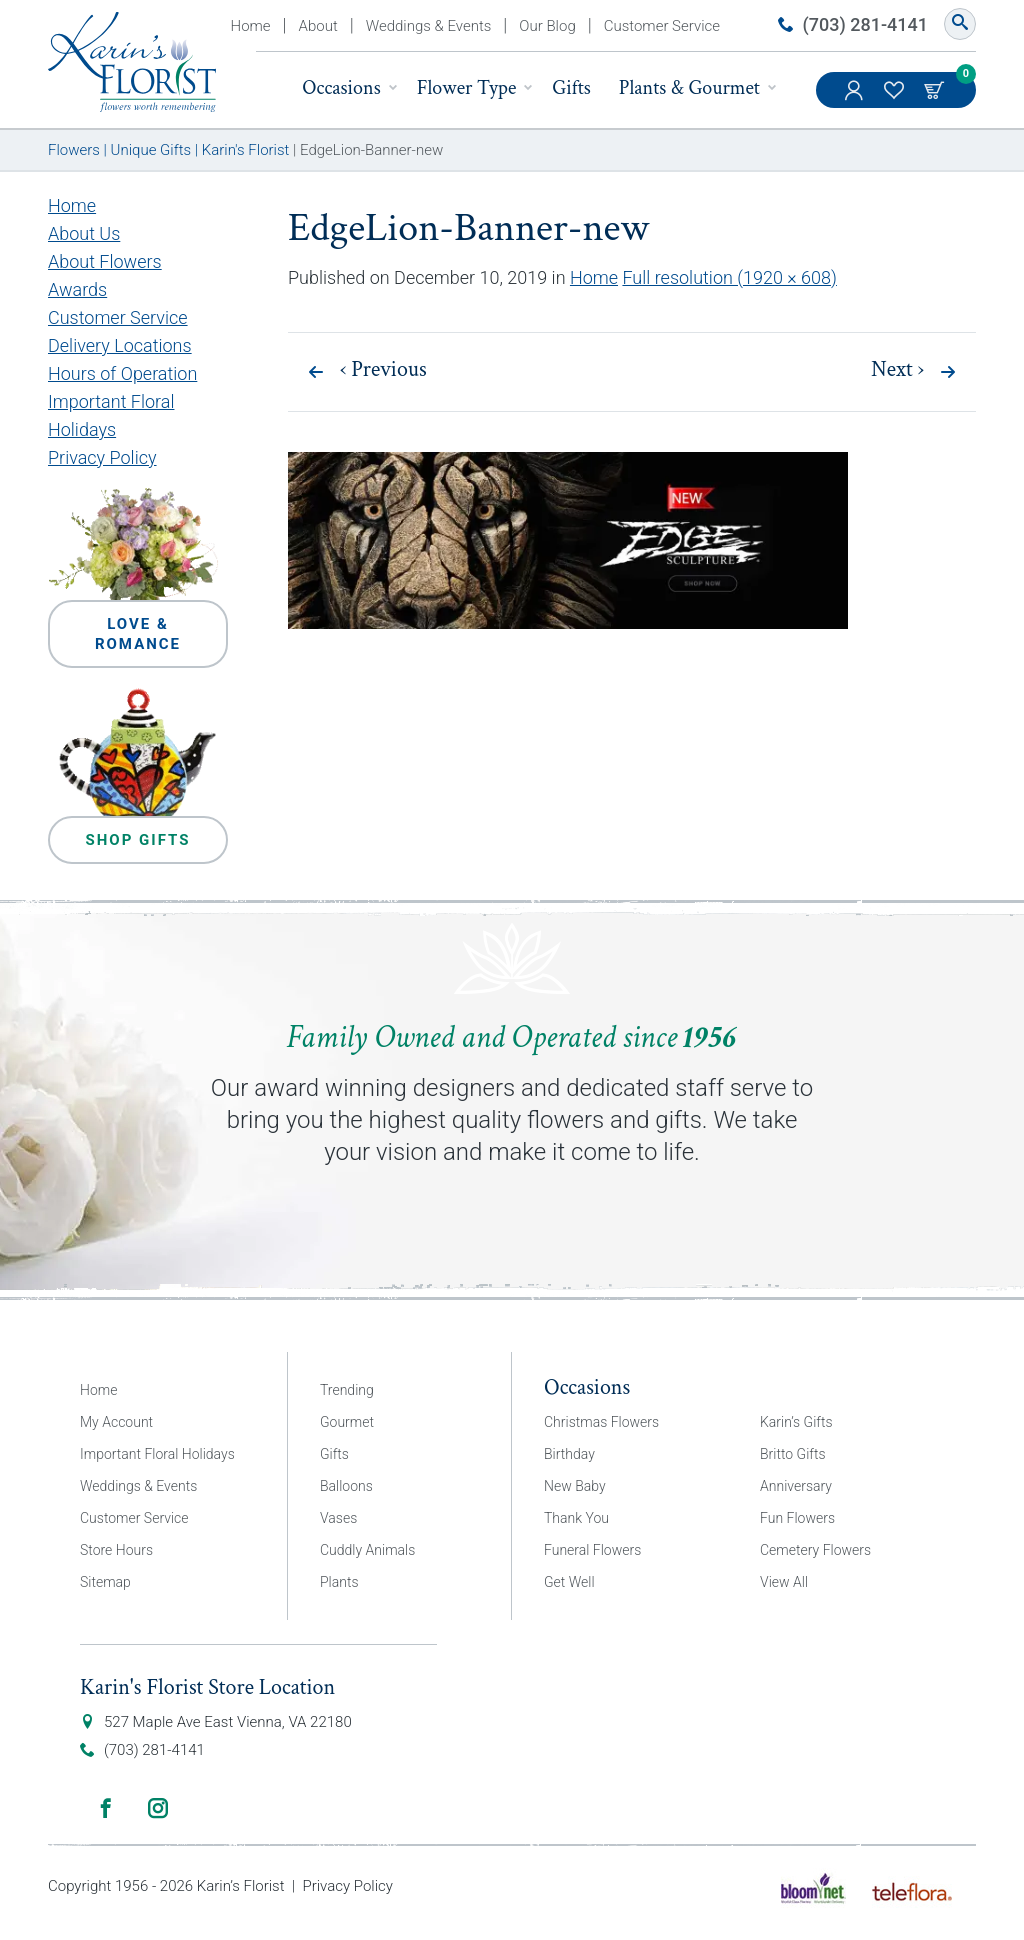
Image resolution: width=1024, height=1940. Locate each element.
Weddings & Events (429, 26)
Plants (339, 1582)
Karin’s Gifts (796, 1422)
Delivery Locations (120, 345)
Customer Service (662, 26)
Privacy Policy (102, 457)
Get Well (569, 1582)
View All (784, 1582)
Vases (338, 1518)
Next (897, 370)
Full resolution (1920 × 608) (729, 277)
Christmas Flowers (601, 1422)
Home (251, 26)
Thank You (576, 1518)
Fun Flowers (797, 1518)
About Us (84, 233)
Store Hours (116, 1550)
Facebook (106, 1808)
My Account (856, 100)
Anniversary (796, 1486)
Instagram (158, 1808)
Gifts (571, 88)
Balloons (346, 1486)
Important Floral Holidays (157, 1454)
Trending (347, 1390)
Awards (77, 289)
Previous (383, 370)
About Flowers (105, 261)
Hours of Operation (122, 373)
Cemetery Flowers (815, 1550)
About (318, 26)
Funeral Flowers (592, 1550)
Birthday (569, 1454)
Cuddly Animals (367, 1550)
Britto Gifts (793, 1454)
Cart (936, 90)
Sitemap (105, 1582)
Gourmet (347, 1422)
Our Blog (547, 26)
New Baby (575, 1486)
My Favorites (896, 100)
